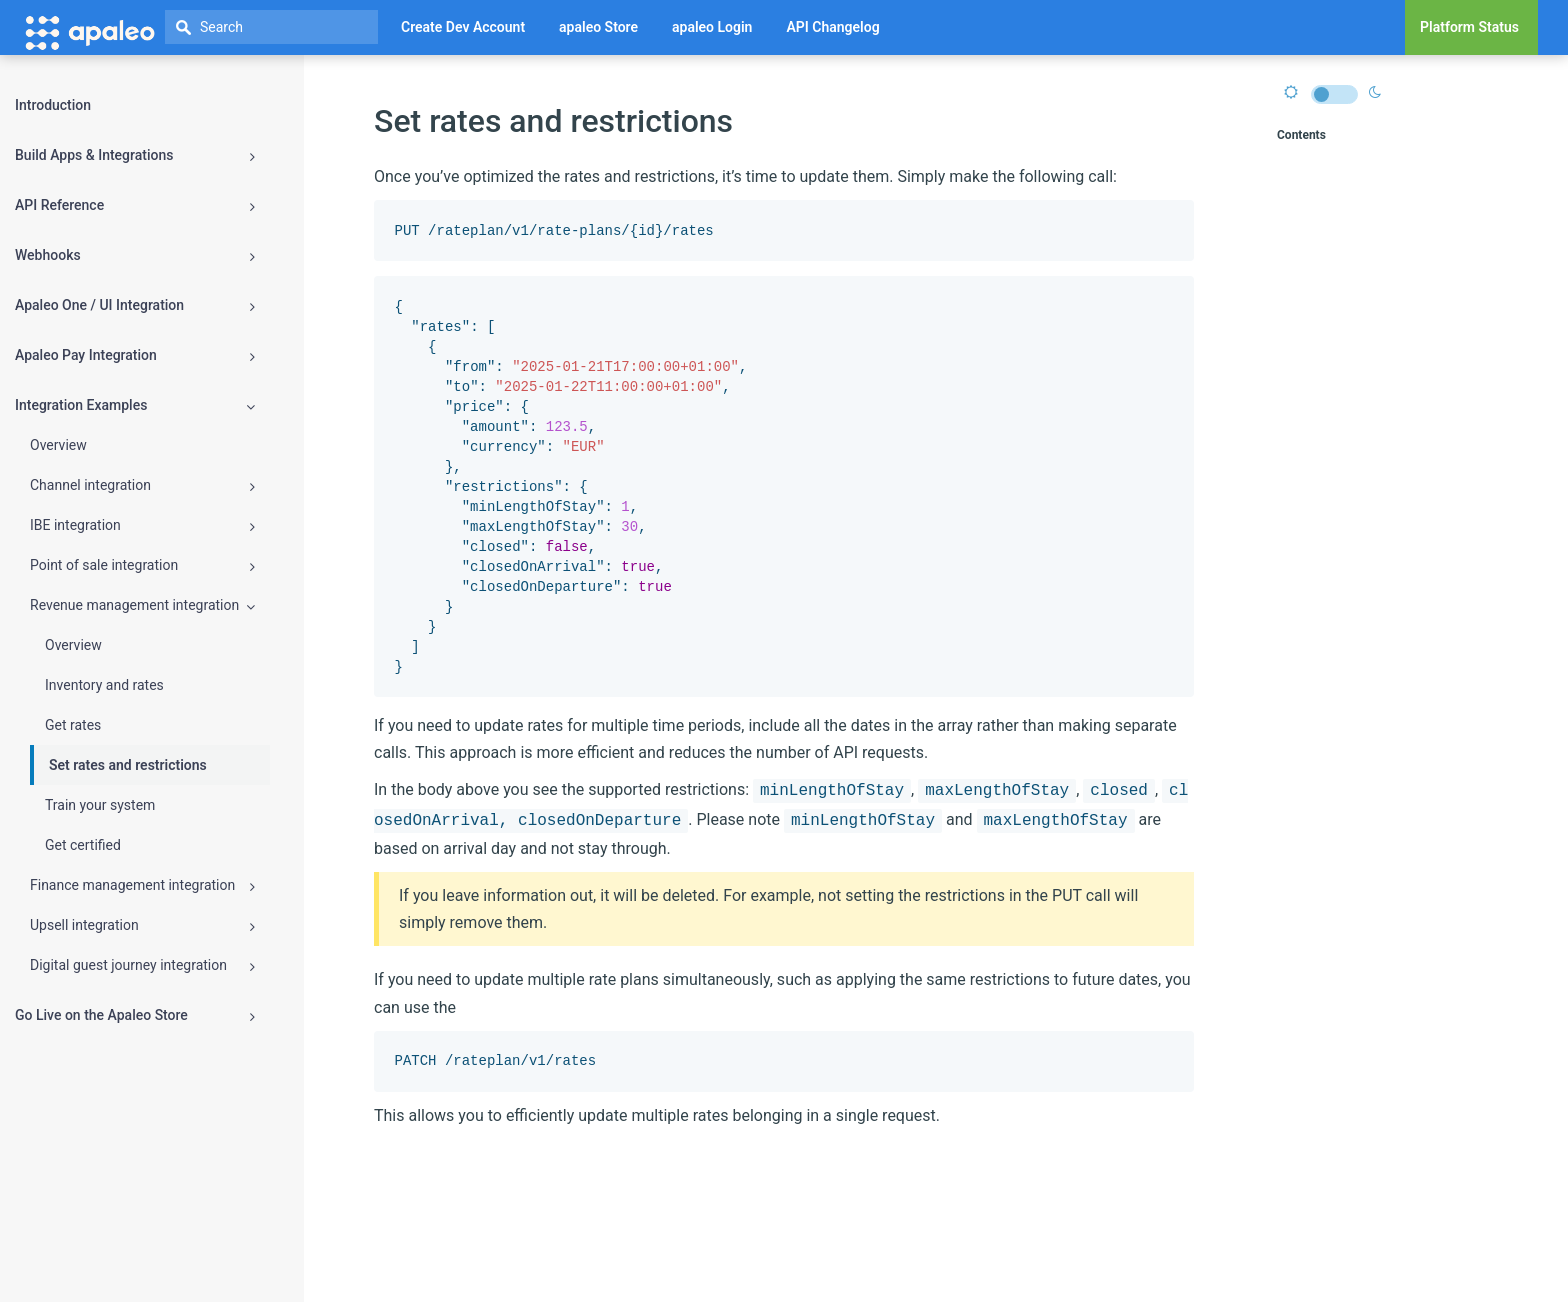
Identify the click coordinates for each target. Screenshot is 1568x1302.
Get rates (73, 725)
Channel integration (142, 485)
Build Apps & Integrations (135, 155)
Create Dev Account (463, 27)
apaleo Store (598, 27)
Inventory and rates (104, 685)
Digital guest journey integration (142, 965)
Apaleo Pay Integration (135, 355)
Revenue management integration (142, 605)
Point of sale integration (142, 565)
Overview (58, 445)
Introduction (53, 105)
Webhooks (135, 255)
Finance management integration (142, 885)
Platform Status (1469, 27)
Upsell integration (142, 925)
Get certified (83, 845)
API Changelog (832, 27)
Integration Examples (135, 405)
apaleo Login (712, 27)
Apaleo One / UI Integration (135, 305)
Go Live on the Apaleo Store (135, 1015)
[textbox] (271, 27)
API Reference (135, 205)
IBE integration (142, 525)
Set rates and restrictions (128, 765)
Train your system (100, 805)
